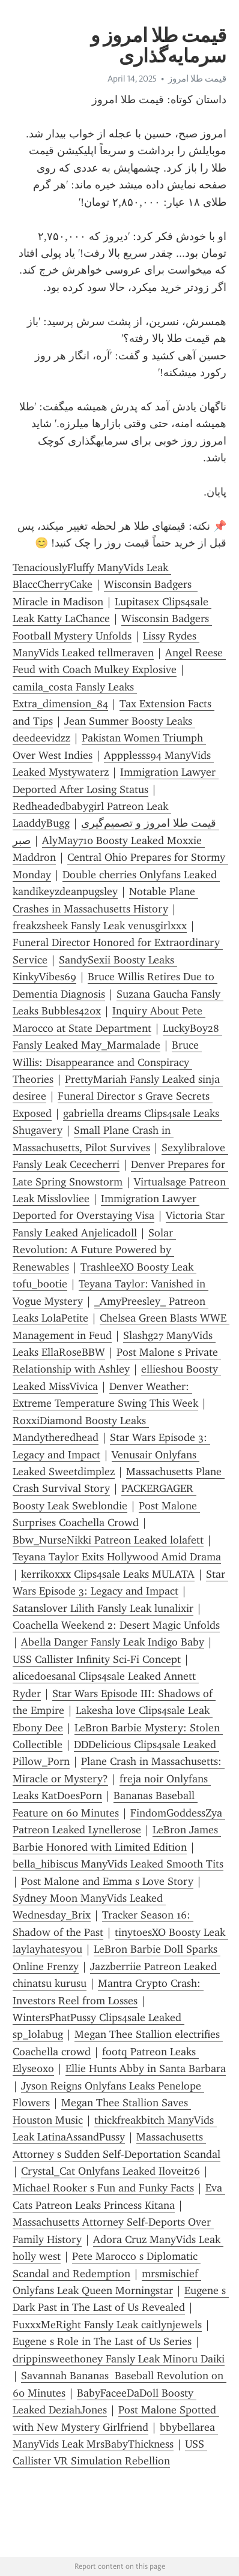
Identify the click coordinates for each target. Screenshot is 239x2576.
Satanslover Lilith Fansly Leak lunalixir (103, 1608)
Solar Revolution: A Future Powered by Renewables (94, 1250)
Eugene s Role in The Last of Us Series (102, 2341)
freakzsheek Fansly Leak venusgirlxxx (100, 925)
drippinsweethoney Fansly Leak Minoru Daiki (119, 2358)
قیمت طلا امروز (197, 78)
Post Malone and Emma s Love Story (107, 1881)
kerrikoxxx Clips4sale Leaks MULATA (108, 1574)
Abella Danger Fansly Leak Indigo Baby (112, 1642)
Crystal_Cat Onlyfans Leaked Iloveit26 (110, 2171)
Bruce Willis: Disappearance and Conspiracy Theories (107, 1062)
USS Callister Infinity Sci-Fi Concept (97, 1659)
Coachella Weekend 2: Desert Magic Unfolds (116, 1625)
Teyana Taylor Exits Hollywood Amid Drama (117, 1556)
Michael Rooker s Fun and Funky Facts (103, 2187)
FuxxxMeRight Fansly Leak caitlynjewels (107, 2324)
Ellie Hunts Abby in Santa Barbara (145, 2068)
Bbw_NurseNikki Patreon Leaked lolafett (108, 1540)
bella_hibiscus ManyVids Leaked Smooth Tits (118, 1864)
